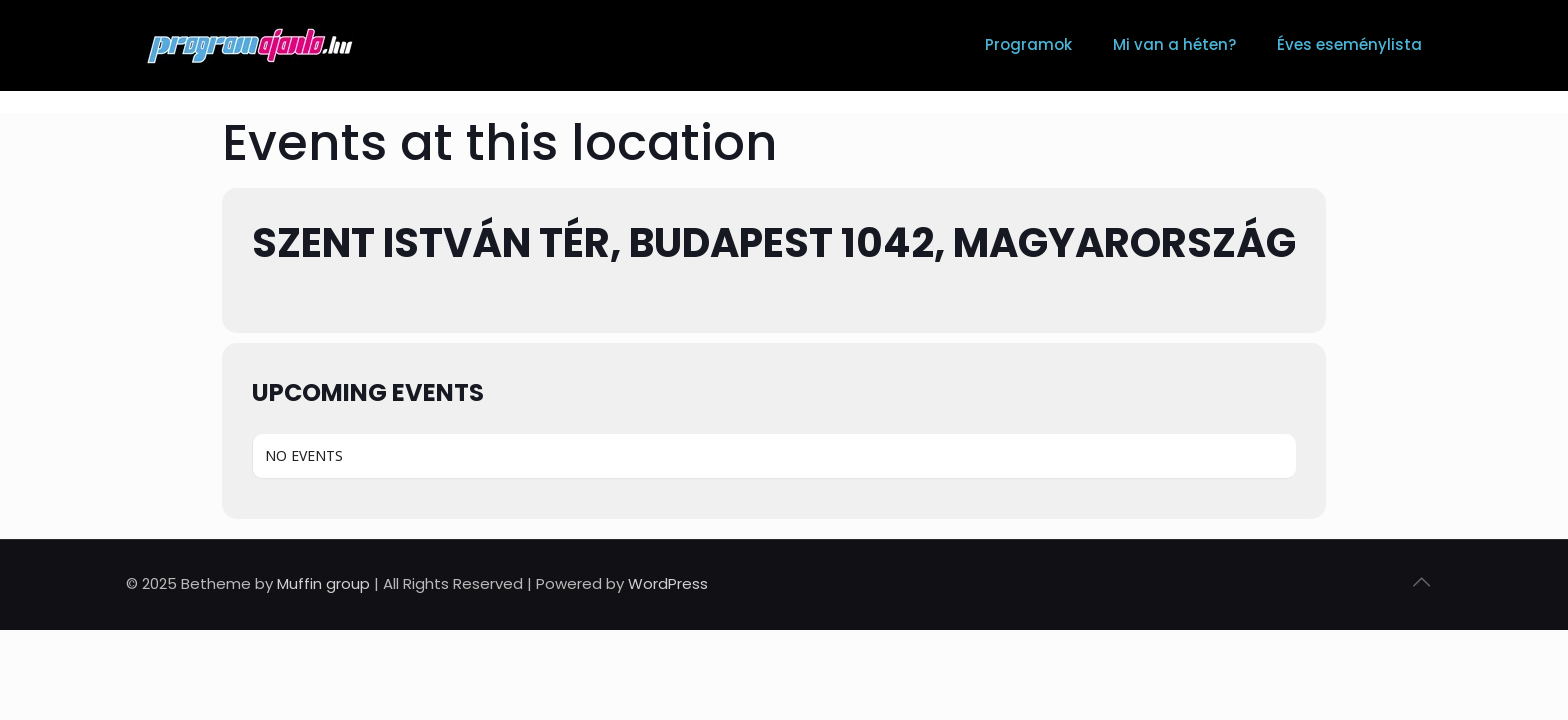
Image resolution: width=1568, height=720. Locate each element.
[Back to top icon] (1421, 582)
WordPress (668, 583)
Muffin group (323, 583)
